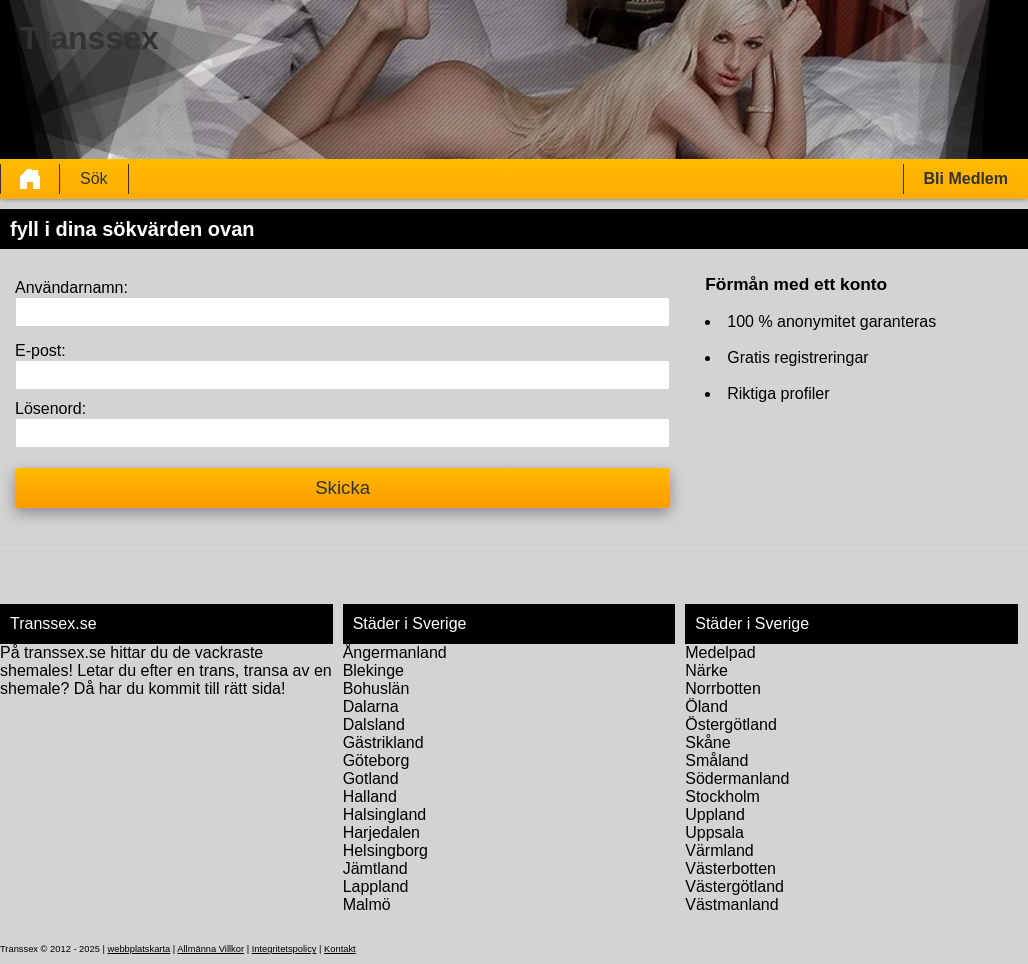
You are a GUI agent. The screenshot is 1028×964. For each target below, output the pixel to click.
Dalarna (371, 706)
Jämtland (375, 868)
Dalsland (374, 724)
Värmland (719, 850)
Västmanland (731, 904)
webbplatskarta (138, 949)
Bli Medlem (966, 178)
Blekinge (373, 670)
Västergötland (734, 886)
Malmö (367, 904)
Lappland (376, 886)
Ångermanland (395, 652)
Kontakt (340, 949)
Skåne (707, 742)
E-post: (40, 350)
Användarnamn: (71, 287)
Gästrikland (383, 742)
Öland (706, 706)
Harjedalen (381, 832)
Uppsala (714, 832)
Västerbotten (730, 868)
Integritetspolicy (284, 949)
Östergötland (731, 724)
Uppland (715, 814)
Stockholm (722, 796)
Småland (716, 760)
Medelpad (720, 652)
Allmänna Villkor (210, 949)
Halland (370, 796)
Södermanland (737, 778)
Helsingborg (385, 850)
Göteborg (376, 760)
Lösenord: (50, 408)
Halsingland (385, 814)
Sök (94, 178)
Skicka (342, 487)
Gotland (371, 778)
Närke (706, 670)
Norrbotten (723, 688)
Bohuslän (376, 688)
